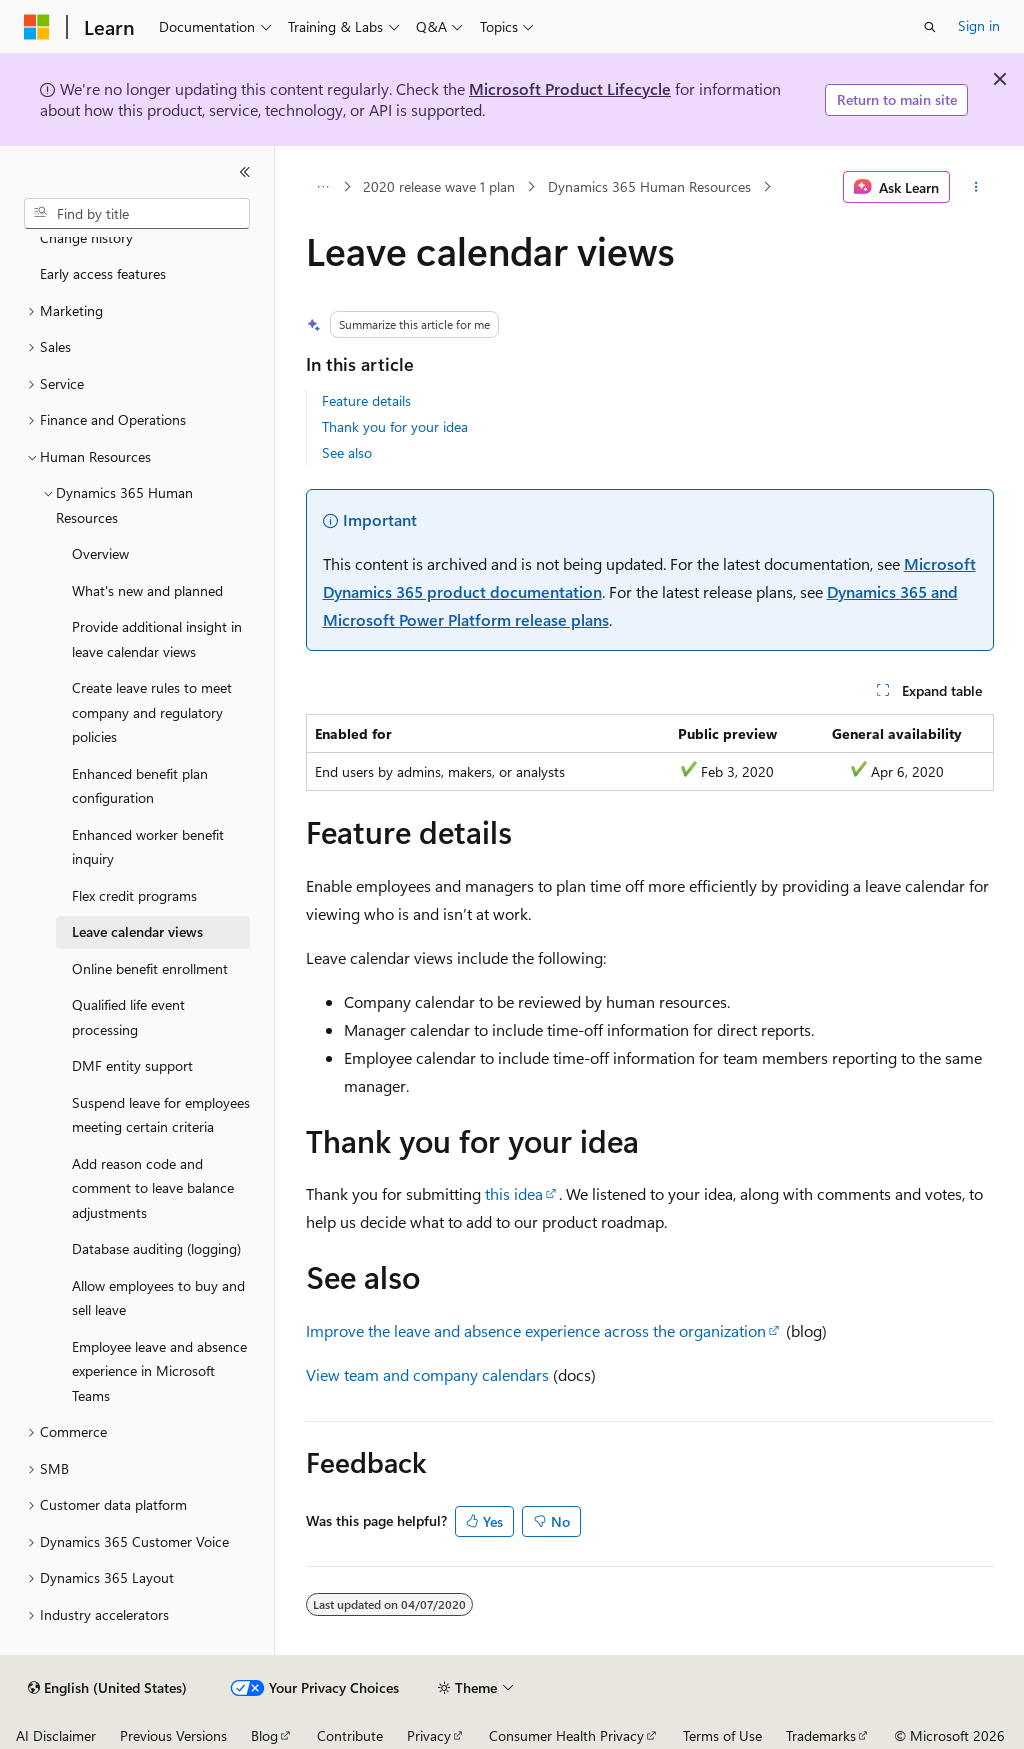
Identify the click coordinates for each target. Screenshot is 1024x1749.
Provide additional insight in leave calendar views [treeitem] (157, 639)
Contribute (350, 1735)
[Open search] (930, 27)
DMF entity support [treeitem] (132, 1065)
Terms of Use (722, 1735)
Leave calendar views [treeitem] (137, 931)
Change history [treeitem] (86, 237)
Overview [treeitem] (100, 553)
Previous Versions (173, 1735)
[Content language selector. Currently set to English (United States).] (107, 1688)
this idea (514, 1193)
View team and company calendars (427, 1374)
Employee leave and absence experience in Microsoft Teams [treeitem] (159, 1371)
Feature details (366, 400)
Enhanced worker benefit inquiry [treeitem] (148, 847)
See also (347, 452)
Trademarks (821, 1735)
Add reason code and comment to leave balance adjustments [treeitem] (153, 1188)
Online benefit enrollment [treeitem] (150, 968)
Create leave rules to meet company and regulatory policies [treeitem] (152, 712)
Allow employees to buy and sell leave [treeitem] (158, 1298)
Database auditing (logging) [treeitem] (156, 1248)
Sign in (979, 25)
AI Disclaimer (56, 1735)
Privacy (429, 1735)
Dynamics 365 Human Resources (649, 186)
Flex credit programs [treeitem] (134, 895)
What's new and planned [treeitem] (147, 590)
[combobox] (137, 214)
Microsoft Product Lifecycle (570, 88)
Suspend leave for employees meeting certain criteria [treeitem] (161, 1115)
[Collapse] (245, 172)
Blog (264, 1735)
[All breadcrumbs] (323, 187)
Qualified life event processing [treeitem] (128, 1017)
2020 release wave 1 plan (439, 186)
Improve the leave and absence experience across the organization (536, 1330)
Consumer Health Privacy (566, 1735)
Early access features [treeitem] (103, 273)
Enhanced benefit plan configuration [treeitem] (140, 786)
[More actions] (975, 187)
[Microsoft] (37, 27)
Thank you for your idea (395, 426)
